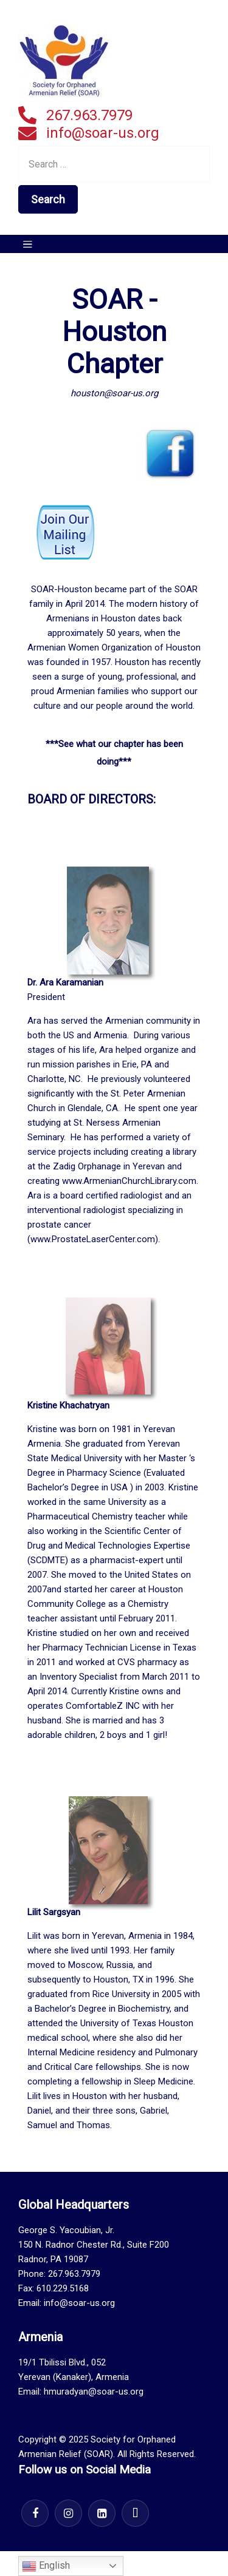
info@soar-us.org (102, 132)
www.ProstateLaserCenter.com (92, 1239)
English (46, 2566)
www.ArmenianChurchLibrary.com (129, 1180)
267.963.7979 (89, 115)
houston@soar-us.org (114, 393)
